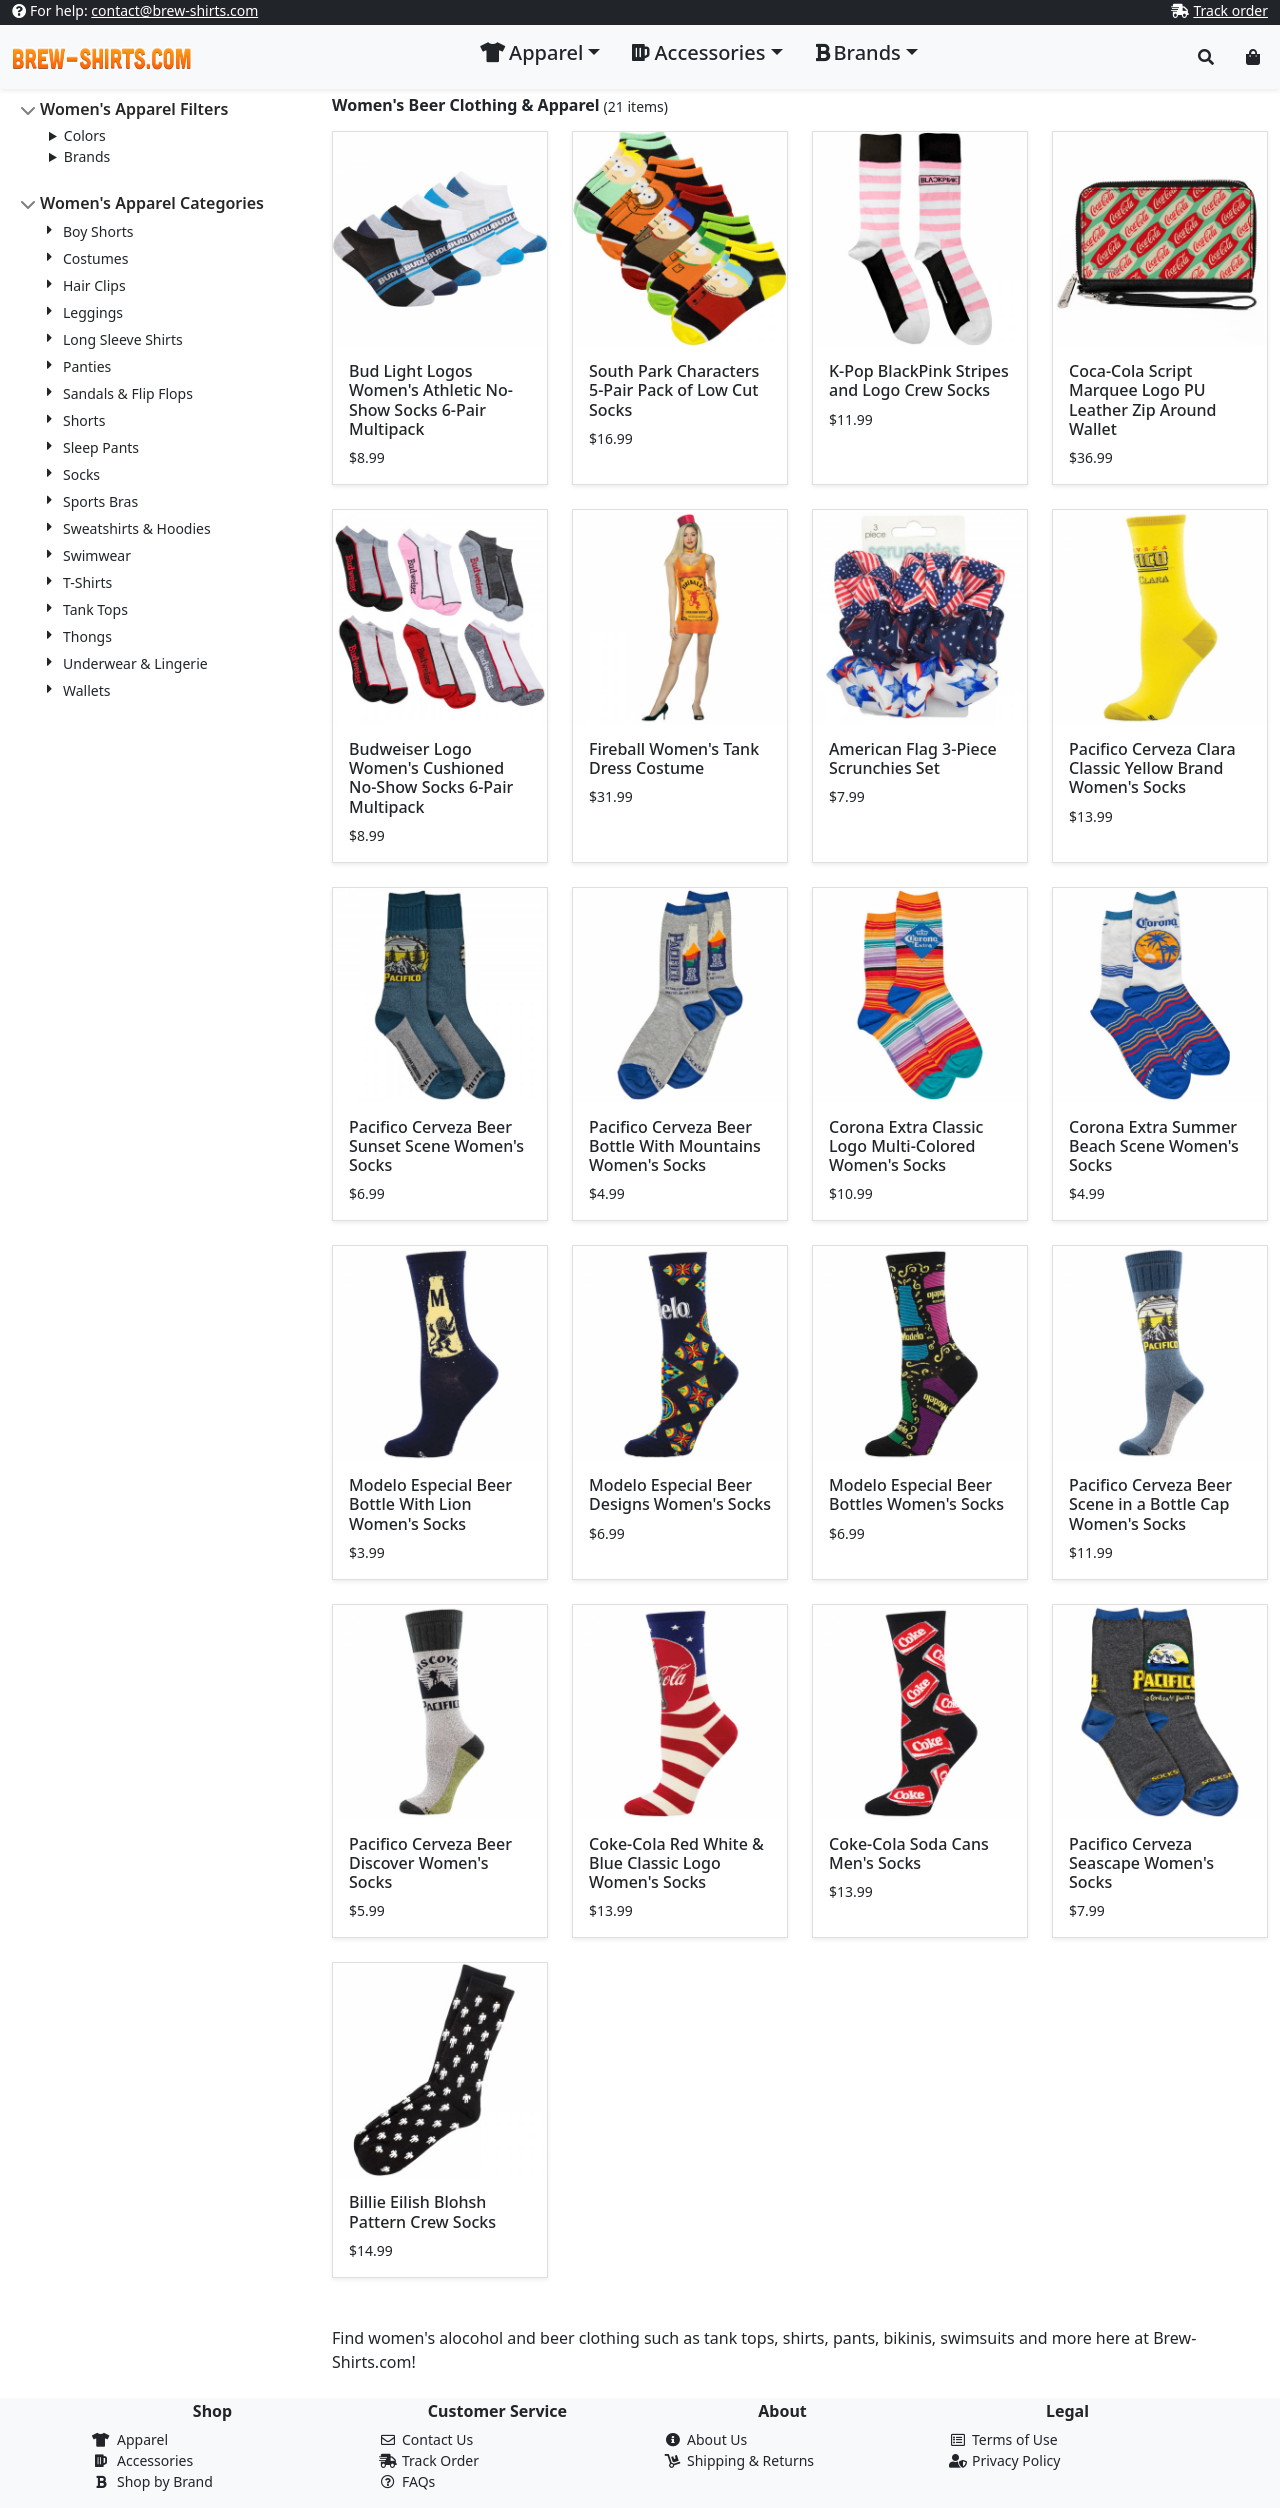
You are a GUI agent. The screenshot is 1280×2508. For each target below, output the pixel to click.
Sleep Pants (101, 447)
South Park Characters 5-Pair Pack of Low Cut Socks (674, 390)
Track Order (440, 2460)
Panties (87, 366)
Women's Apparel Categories (152, 203)
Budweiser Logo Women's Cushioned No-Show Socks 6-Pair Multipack (431, 778)
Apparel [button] (531, 52)
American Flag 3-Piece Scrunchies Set (913, 758)
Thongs (87, 636)
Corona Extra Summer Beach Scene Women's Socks (1154, 1146)
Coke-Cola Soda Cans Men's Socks (909, 1853)
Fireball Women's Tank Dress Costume (674, 758)
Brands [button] (858, 52)
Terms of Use (1015, 2439)
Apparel (142, 2439)
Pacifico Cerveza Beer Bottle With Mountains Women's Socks (675, 1146)
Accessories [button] (698, 52)
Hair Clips (94, 285)
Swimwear (97, 555)
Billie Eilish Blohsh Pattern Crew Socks (422, 2211)
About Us (717, 2439)
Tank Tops (95, 609)
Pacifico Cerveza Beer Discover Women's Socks (430, 1863)
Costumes (95, 258)
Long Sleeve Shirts (123, 339)
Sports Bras (100, 501)
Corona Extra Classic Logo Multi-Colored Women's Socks (906, 1146)
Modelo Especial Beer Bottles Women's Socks (916, 1494)
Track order (1230, 10)
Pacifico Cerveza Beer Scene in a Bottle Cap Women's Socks (1150, 1504)
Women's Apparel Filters (134, 109)
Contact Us (437, 2439)
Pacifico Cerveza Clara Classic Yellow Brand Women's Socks (1152, 768)
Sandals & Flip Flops (128, 393)
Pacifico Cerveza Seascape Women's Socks (1141, 1863)
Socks (81, 474)
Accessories (155, 2460)
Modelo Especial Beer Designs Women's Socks (680, 1494)
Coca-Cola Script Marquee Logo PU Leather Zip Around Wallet (1142, 400)
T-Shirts (87, 582)
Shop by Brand (165, 2481)
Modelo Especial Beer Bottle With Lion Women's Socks (430, 1504)
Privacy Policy (1016, 2460)
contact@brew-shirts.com (174, 10)
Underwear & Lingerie (135, 663)
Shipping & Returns (750, 2460)
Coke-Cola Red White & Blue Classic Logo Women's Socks (676, 1863)
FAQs (418, 2481)
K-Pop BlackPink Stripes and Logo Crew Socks (919, 380)
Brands (87, 156)
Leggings (93, 312)
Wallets (86, 690)
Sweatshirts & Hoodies (137, 528)
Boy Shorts (98, 231)
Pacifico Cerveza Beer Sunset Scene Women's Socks (436, 1146)
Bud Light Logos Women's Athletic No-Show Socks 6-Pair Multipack (431, 400)
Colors (85, 135)
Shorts (84, 420)
